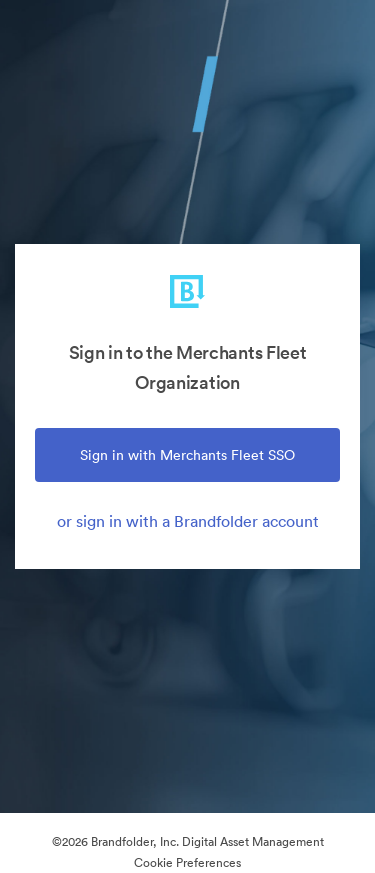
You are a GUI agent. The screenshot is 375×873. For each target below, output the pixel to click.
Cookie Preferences (187, 862)
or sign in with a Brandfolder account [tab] (188, 521)
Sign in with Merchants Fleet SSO (187, 455)
